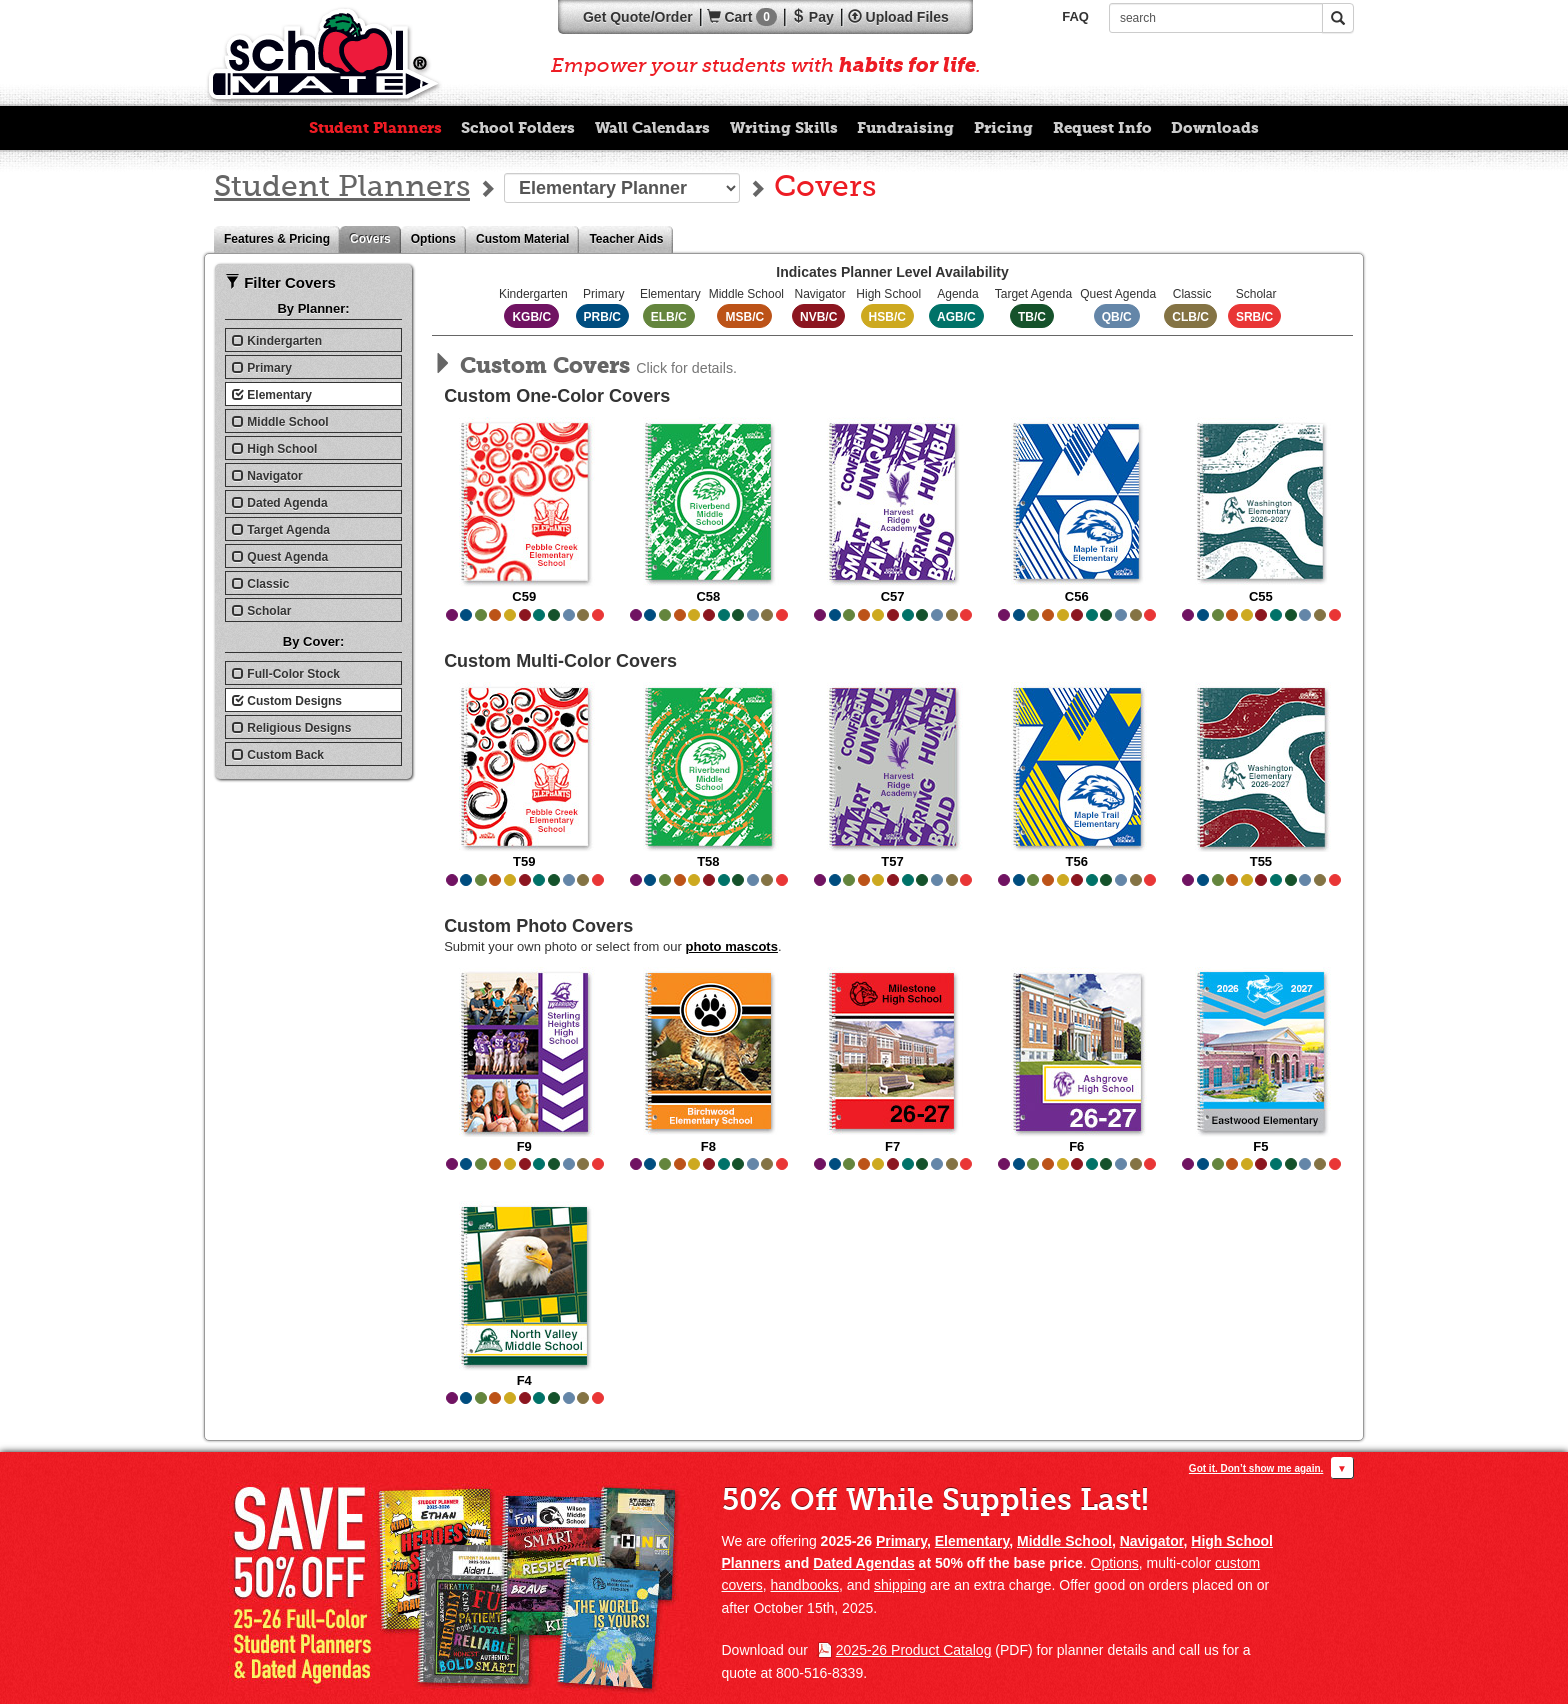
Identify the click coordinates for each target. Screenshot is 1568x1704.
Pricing (1003, 128)
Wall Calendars (652, 128)
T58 (708, 775)
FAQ (1075, 16)
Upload (898, 17)
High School (274, 449)
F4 (524, 1294)
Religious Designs (291, 728)
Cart (742, 17)
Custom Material (527, 239)
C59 (524, 510)
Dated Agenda (280, 503)
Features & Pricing (282, 239)
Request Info (1102, 128)
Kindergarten (277, 341)
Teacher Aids (631, 239)
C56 (1076, 510)
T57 (892, 775)
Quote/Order (638, 17)
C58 (708, 510)
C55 (1260, 510)
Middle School (280, 422)
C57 (892, 510)
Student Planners (375, 128)
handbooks (805, 1585)
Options (438, 239)
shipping (900, 1585)
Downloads (1215, 128)
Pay (812, 17)
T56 (1076, 775)
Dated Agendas (863, 1563)
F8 (708, 1060)
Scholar (261, 611)
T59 (524, 775)
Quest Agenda (280, 557)
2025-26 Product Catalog (914, 1650)
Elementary (272, 395)
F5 (1260, 1060)
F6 (1076, 1060)
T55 (1260, 775)
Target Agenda (281, 530)
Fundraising (905, 128)
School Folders (518, 128)
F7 (892, 1060)
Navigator (267, 476)
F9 (524, 1060)
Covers (375, 239)
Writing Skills (784, 128)
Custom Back (278, 755)
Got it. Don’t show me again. (1256, 1468)
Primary (262, 368)
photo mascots (731, 946)
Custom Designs (287, 701)
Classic (260, 584)
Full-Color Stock (286, 674)
